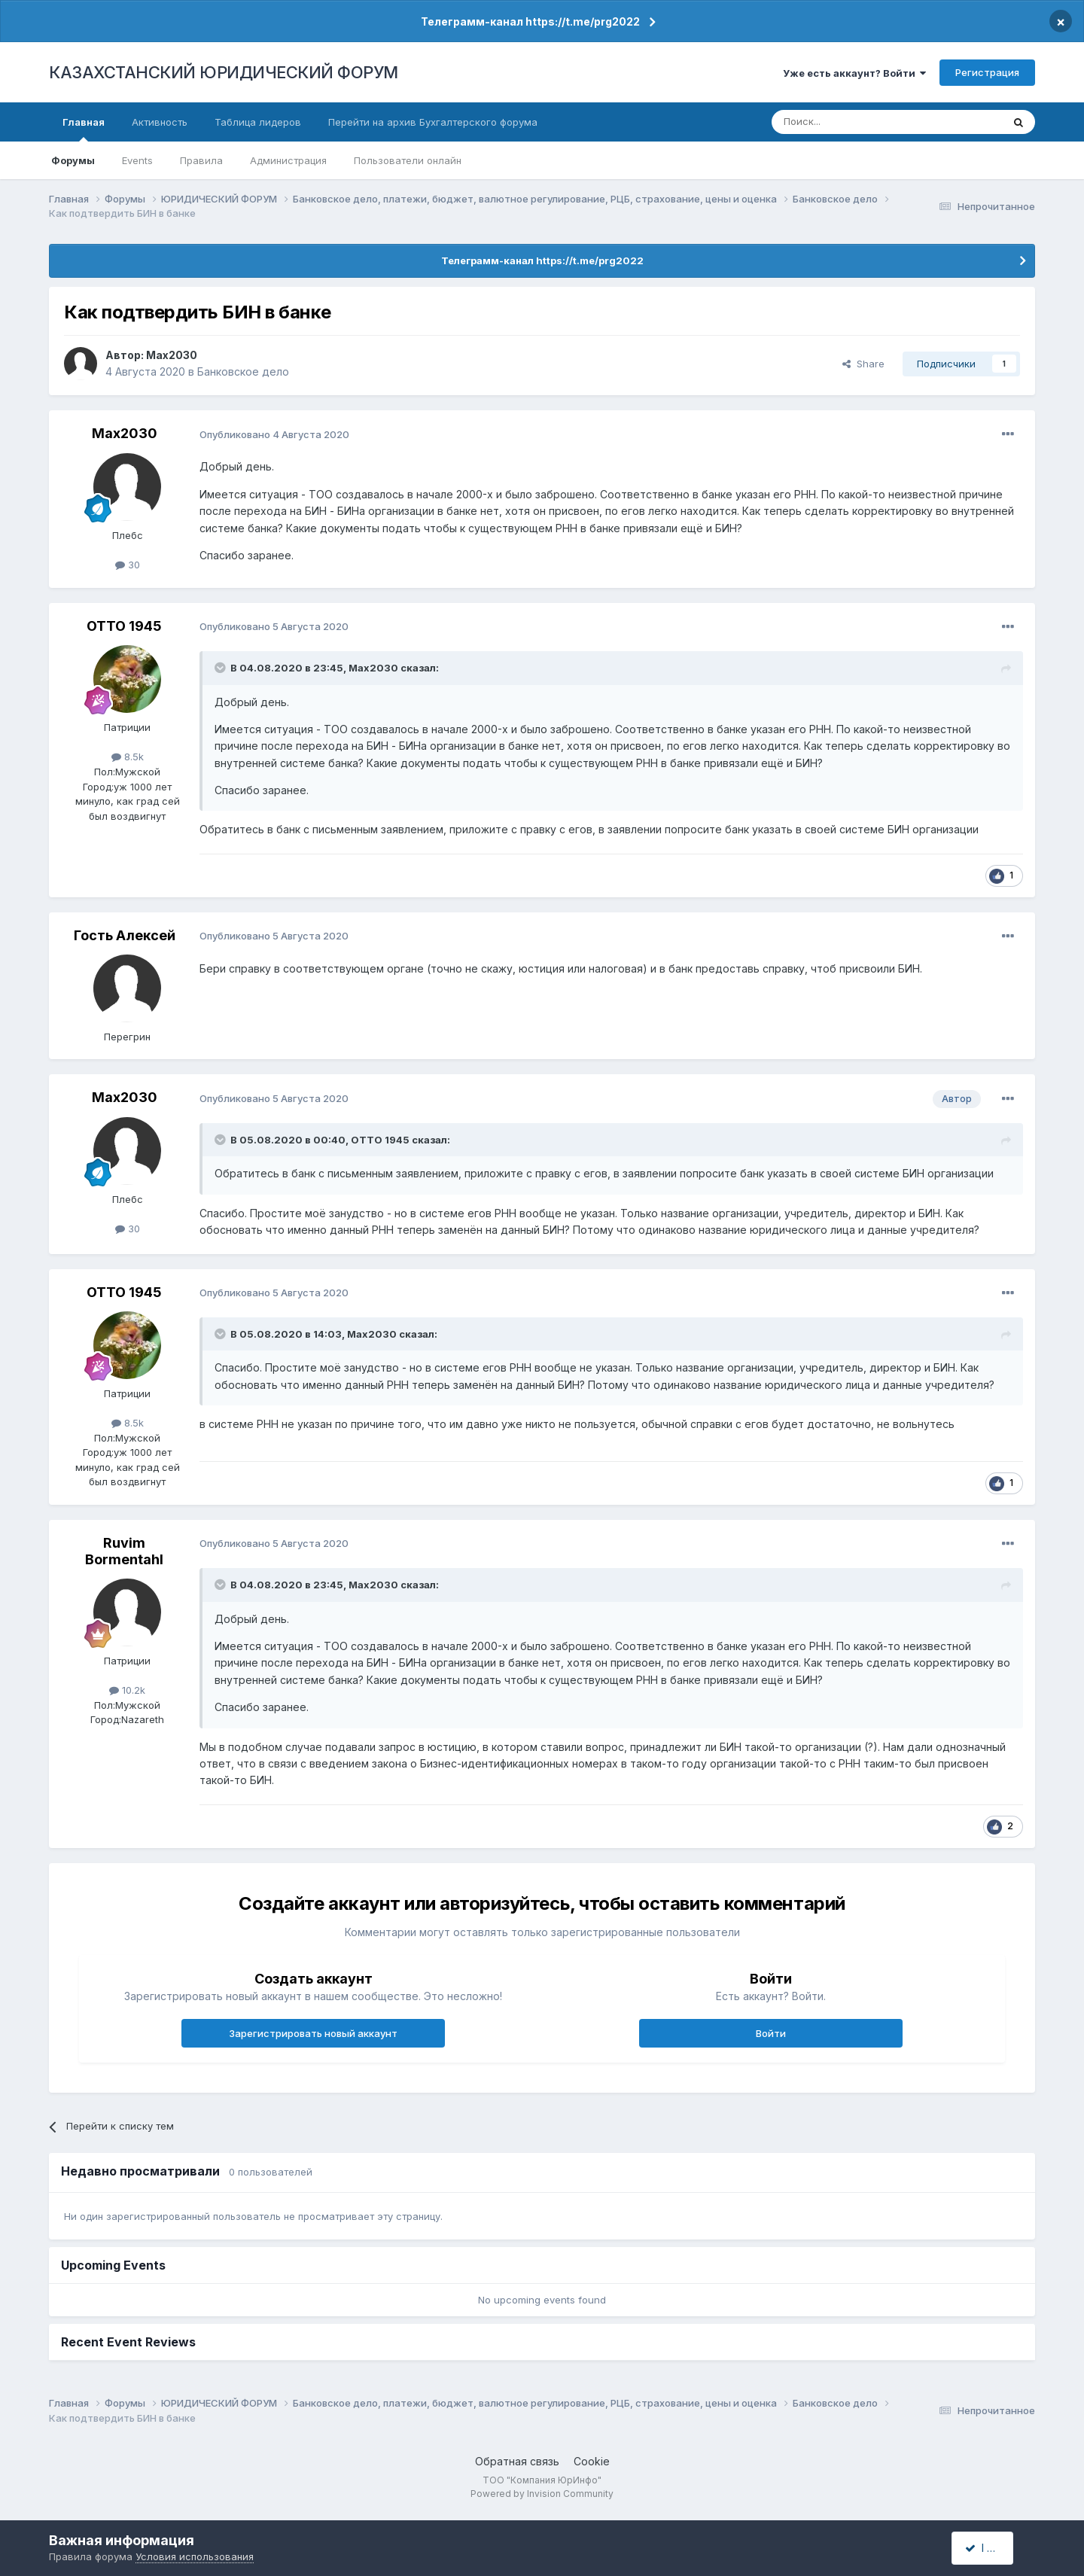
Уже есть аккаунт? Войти (854, 73)
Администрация (288, 160)
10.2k (127, 1690)
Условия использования (195, 2556)
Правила (201, 160)
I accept (991, 2547)
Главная (83, 129)
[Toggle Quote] (221, 668)
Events (137, 160)
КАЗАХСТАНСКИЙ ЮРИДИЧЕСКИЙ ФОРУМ (223, 72)
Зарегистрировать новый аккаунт (313, 2033)
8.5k (127, 757)
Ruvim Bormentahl (124, 1551)
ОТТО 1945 (124, 626)
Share (863, 364)
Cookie (592, 2461)
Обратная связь (517, 2461)
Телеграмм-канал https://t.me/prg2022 (530, 21)
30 (127, 565)
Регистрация (987, 72)
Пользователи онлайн (407, 160)
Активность (159, 122)
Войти (771, 2033)
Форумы (73, 160)
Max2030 (171, 355)
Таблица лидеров (258, 122)
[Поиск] (845, 122)
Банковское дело (243, 371)
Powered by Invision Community (542, 2493)
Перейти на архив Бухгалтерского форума (432, 122)
